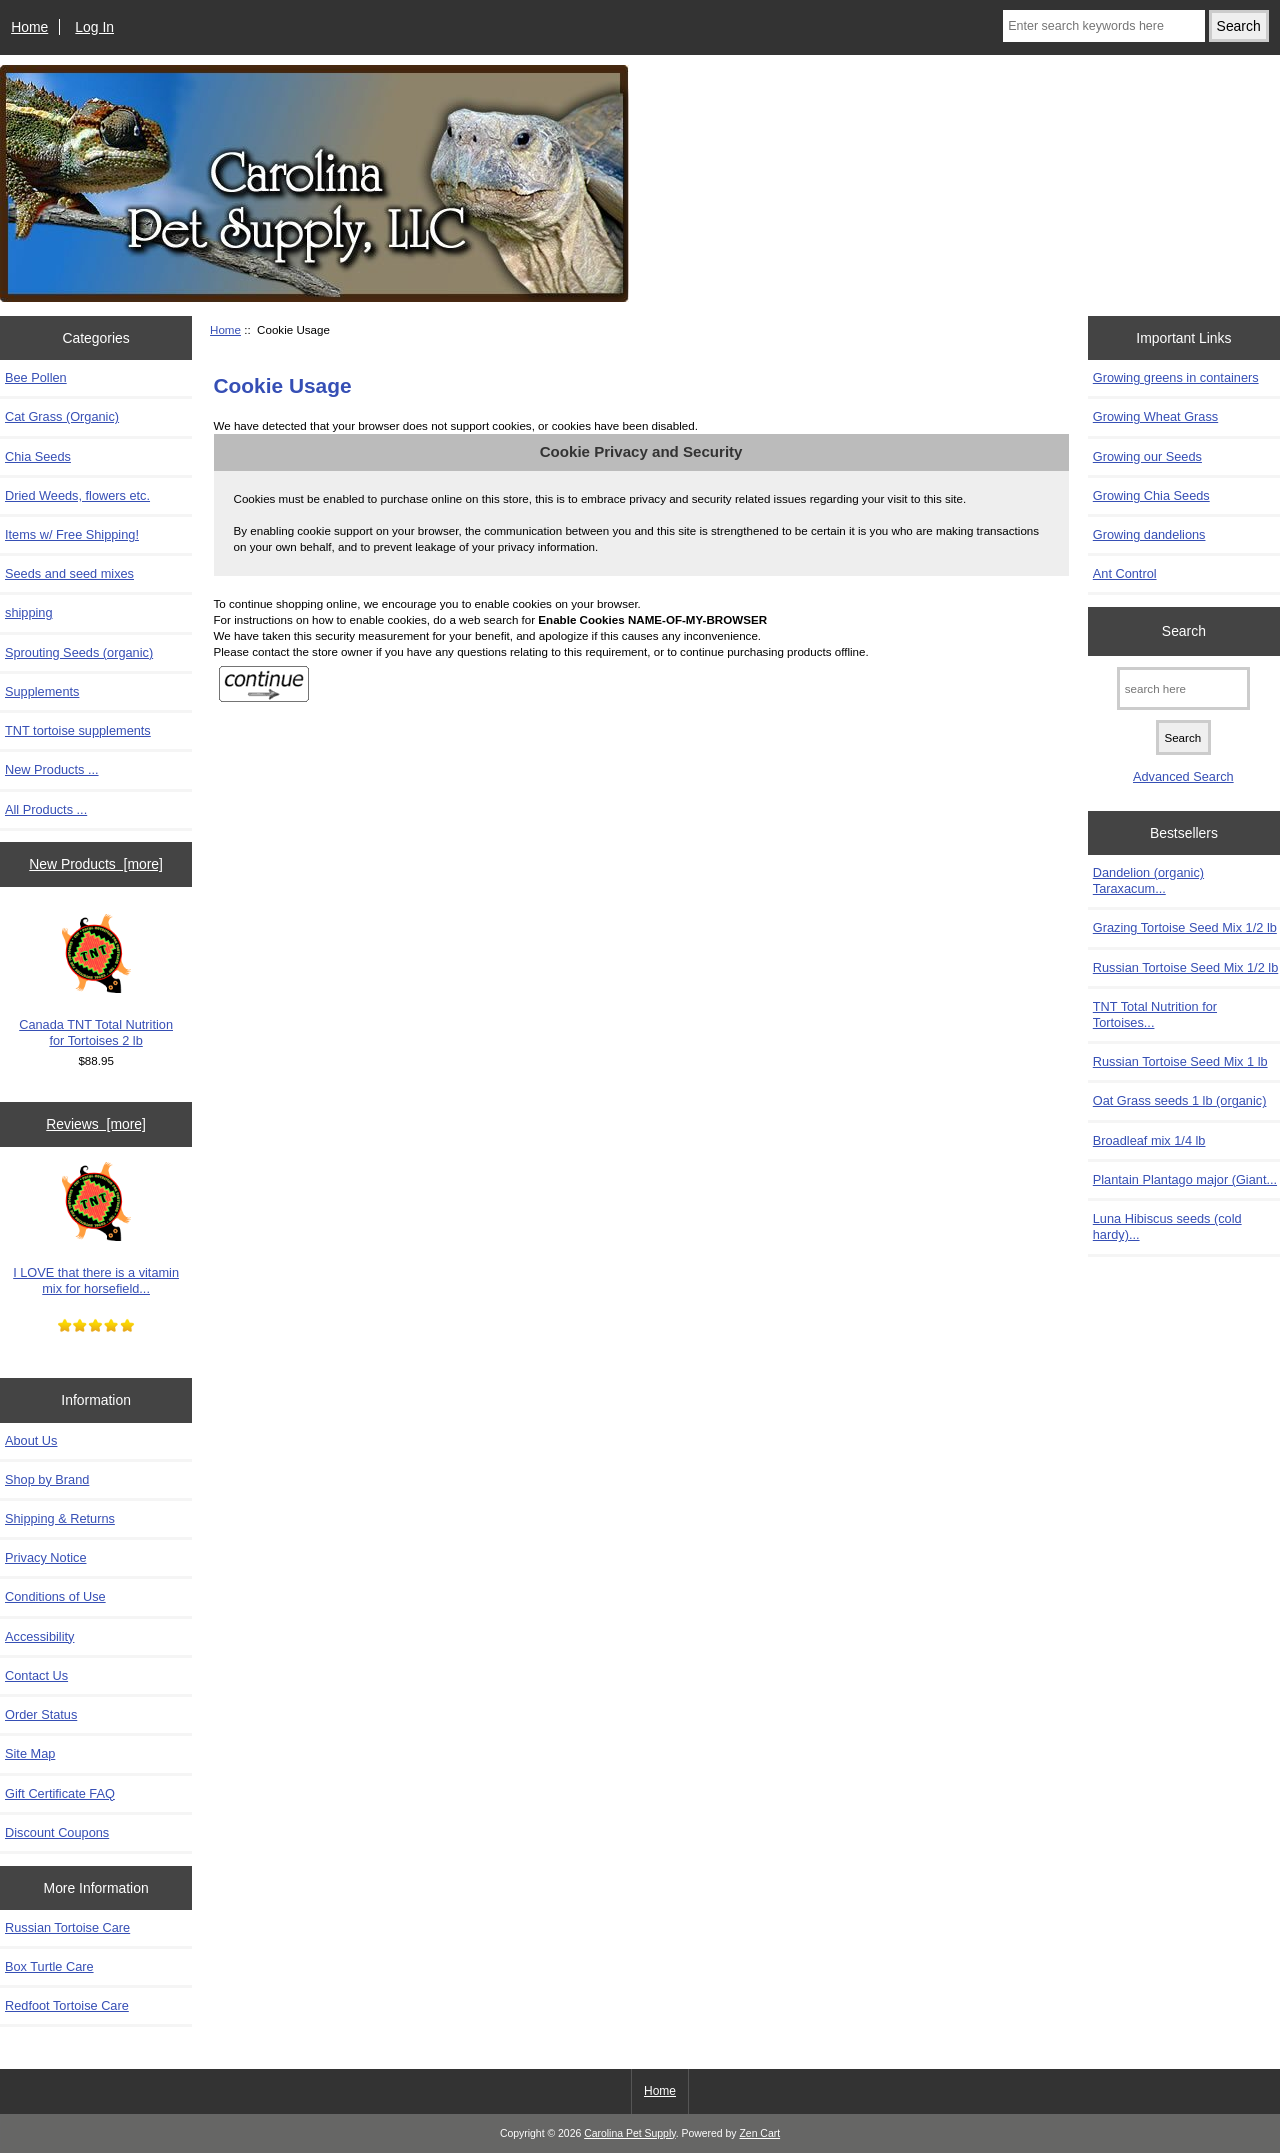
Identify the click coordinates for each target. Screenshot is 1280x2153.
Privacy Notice (45, 1557)
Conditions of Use (55, 1596)
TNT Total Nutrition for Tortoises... (1155, 1014)
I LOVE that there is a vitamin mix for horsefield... (96, 1229)
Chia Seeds (38, 456)
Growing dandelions (1149, 534)
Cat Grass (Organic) (62, 416)
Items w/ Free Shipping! (72, 534)
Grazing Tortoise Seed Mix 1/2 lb (1185, 927)
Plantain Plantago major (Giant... (1185, 1179)
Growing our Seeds (1147, 456)
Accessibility (39, 1636)
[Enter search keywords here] (1104, 26)
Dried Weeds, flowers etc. (77, 495)
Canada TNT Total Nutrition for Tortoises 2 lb (96, 981)
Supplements (42, 691)
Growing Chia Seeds (1151, 495)
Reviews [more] (96, 1124)
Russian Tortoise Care (67, 1927)
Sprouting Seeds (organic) (79, 652)
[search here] (1183, 688)
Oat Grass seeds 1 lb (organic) (1180, 1100)
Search (1184, 631)
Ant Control (1125, 573)
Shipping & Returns (60, 1518)
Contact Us (36, 1675)
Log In (94, 27)
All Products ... (46, 809)
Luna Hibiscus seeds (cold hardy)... (1167, 1226)
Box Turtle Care (49, 1966)
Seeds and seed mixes (69, 573)
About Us (31, 1440)
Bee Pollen (36, 377)
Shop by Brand (47, 1479)
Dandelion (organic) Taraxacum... (1148, 880)
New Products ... (52, 769)
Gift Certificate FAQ (60, 1793)
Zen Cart (759, 2133)
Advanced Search (1183, 776)
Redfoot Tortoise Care (67, 2005)
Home (29, 27)
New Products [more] (96, 864)
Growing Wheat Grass (1155, 416)
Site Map (30, 1753)
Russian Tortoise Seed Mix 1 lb (1180, 1061)
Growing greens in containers (1176, 377)
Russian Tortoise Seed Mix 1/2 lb (1185, 967)
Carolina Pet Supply (629, 2133)
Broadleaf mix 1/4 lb (1149, 1140)
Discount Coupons (57, 1832)
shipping (29, 612)
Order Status (41, 1714)
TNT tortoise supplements (78, 730)
